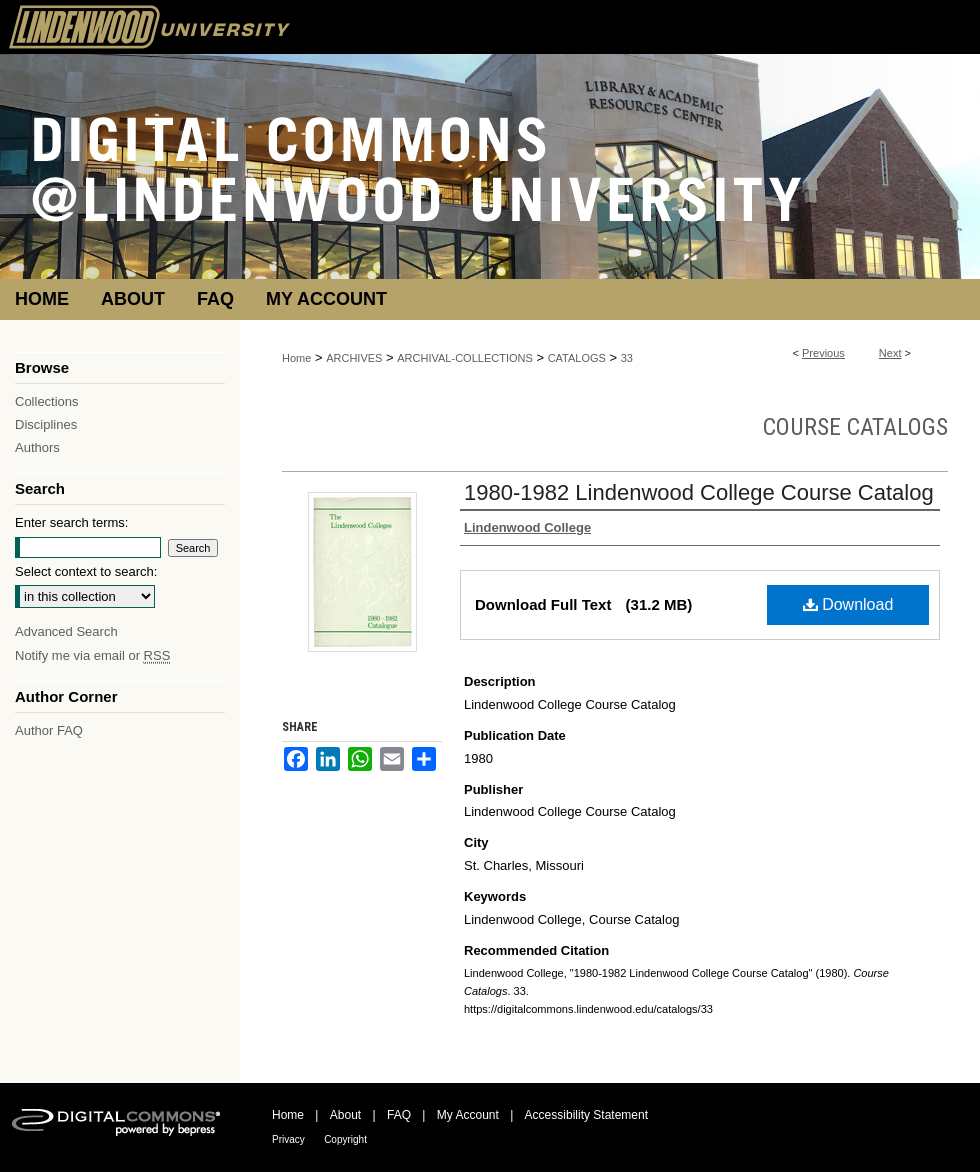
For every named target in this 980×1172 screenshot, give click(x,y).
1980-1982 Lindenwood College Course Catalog (699, 492)
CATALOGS (577, 358)
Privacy (288, 1139)
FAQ (399, 1115)
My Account (468, 1115)
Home (296, 358)
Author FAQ (49, 730)
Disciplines (46, 424)
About (345, 1115)
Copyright (345, 1139)
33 (627, 358)
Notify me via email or (92, 655)
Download (848, 604)
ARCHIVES (354, 358)
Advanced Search (66, 631)
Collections (47, 401)
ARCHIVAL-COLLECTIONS (465, 358)
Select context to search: (86, 571)
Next (890, 353)
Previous (823, 353)
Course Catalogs (855, 427)
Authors (37, 447)
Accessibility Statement (586, 1115)
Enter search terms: (71, 522)
